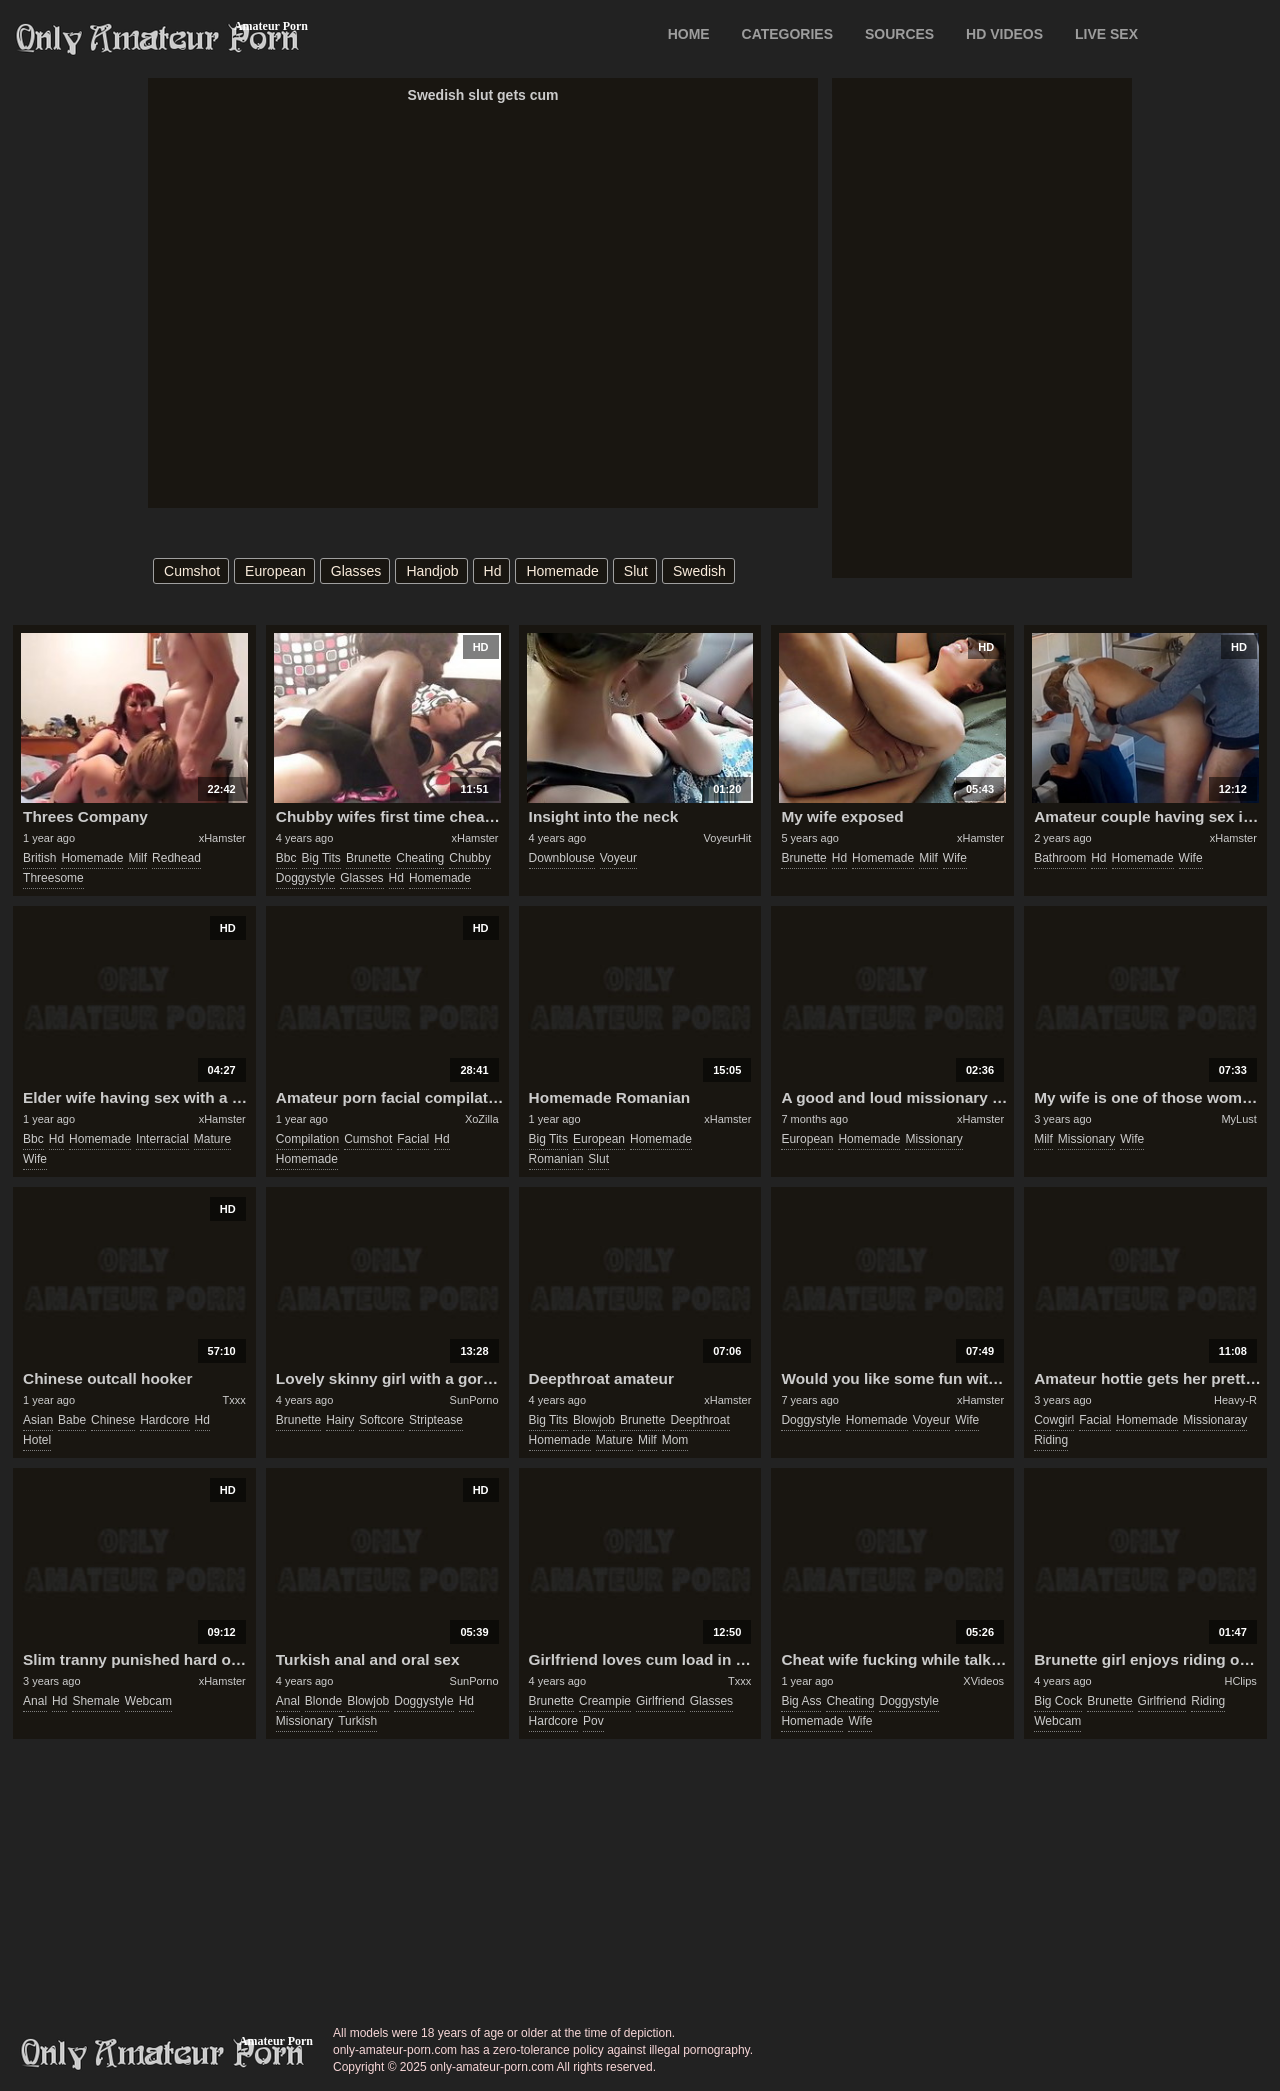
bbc (286, 858)
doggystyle (305, 878)
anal (35, 1701)
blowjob (594, 1420)
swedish (699, 571)
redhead (176, 858)
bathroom (1060, 858)
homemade (562, 571)
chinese (113, 1420)
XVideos (983, 1681)
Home (689, 34)
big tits (321, 858)
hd (493, 571)
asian (38, 1420)
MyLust (1238, 1119)
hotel (37, 1440)
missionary (933, 1139)
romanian (556, 1159)
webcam (148, 1701)
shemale (95, 1701)
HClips (1240, 1681)
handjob (432, 571)
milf (137, 858)
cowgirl (1054, 1420)
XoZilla (482, 1119)
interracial (162, 1139)
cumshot (192, 571)
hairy (340, 1420)
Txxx (234, 1400)
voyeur (618, 858)
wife (955, 858)
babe (72, 1420)
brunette (368, 858)
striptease (436, 1420)
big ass (801, 1701)
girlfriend (660, 1701)
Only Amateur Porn (158, 39)
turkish (357, 1721)
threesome (53, 878)
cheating (420, 858)
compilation (307, 1139)
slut (636, 571)
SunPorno (474, 1400)
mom (675, 1440)
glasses (356, 571)
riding (1051, 1440)
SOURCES (899, 34)
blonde (323, 1701)
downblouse (562, 858)
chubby (469, 858)
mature (212, 1139)
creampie (605, 1701)
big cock (1058, 1701)
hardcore (164, 1420)
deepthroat (699, 1420)
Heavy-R (1235, 1400)
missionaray (1215, 1420)
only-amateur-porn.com (163, 2054)
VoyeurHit (728, 838)
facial (413, 1139)
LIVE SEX (1106, 34)
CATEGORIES (788, 34)
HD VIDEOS (1004, 34)
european (275, 571)
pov (593, 1721)
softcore (381, 1420)
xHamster (222, 838)
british (39, 858)
